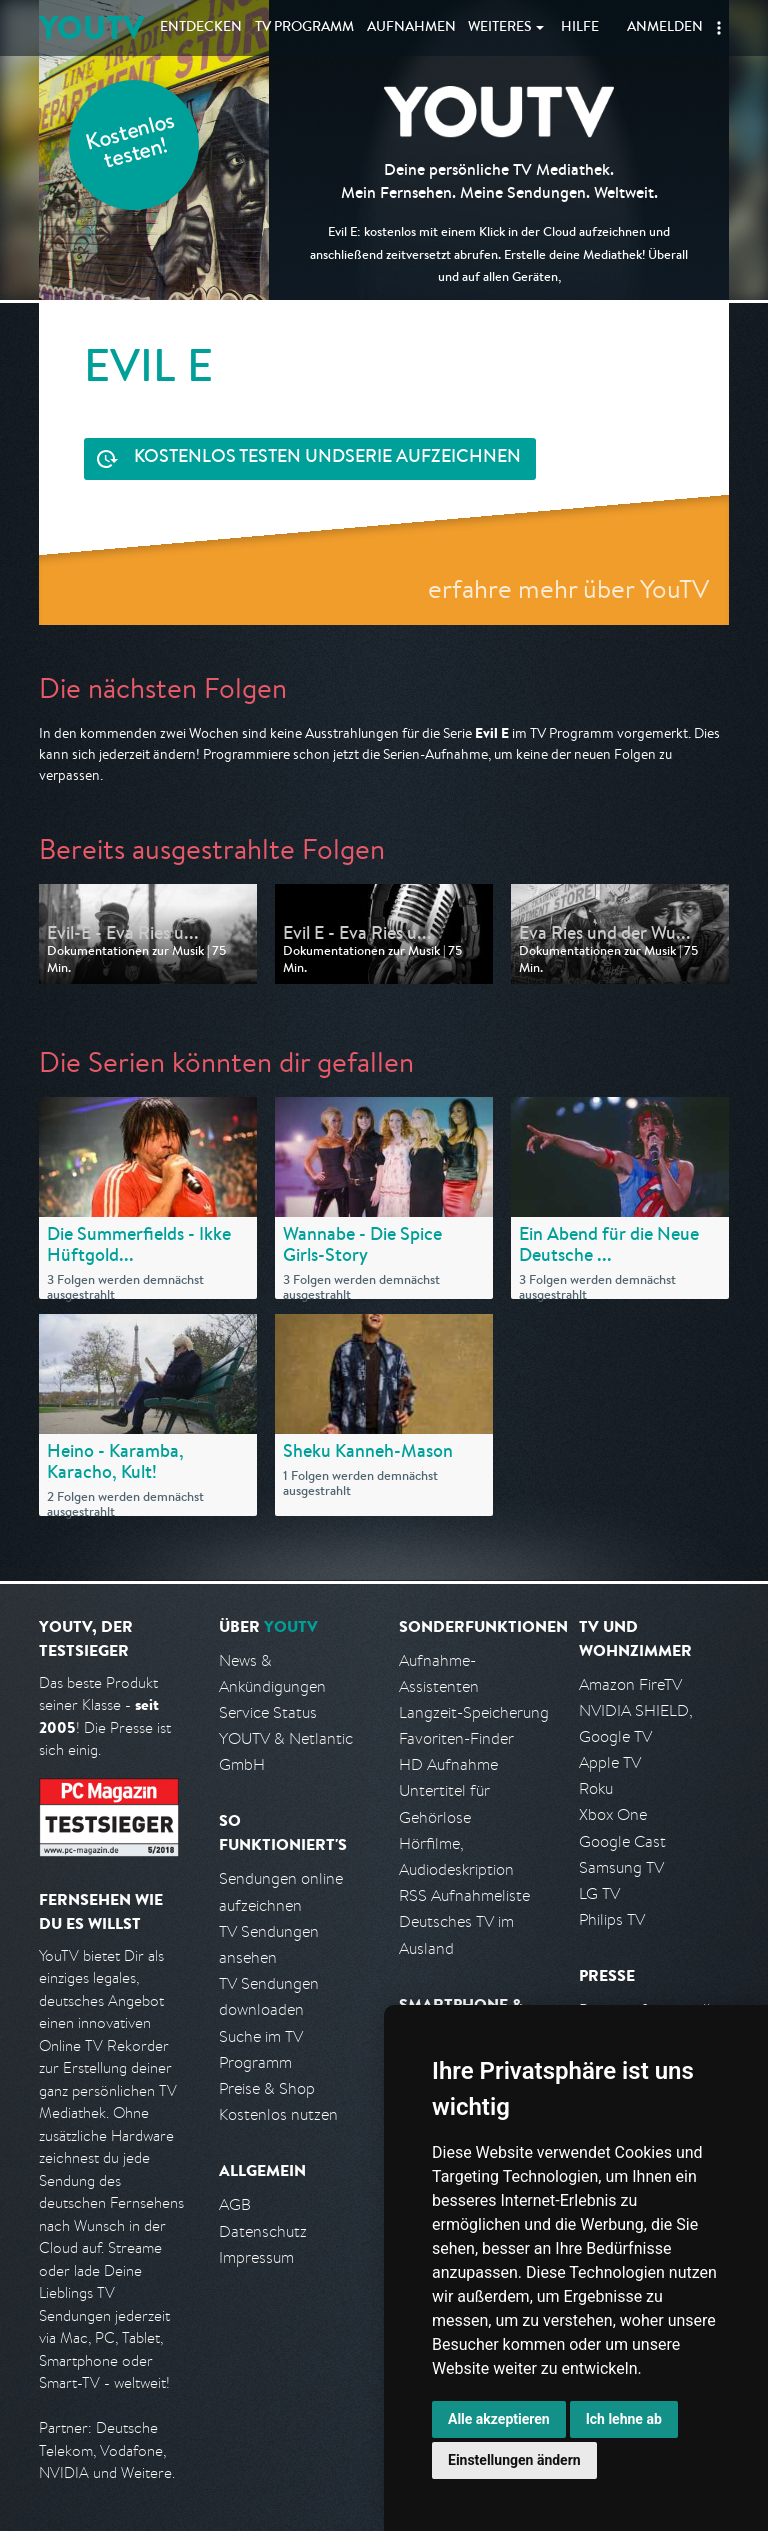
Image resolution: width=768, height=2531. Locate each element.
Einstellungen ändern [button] (514, 2460)
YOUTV (91, 27)
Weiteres (500, 28)
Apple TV (610, 1762)
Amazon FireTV (630, 1684)
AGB (235, 2204)
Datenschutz (263, 2231)
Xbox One (613, 1814)
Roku (596, 1788)
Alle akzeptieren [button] (499, 2419)
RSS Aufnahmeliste (464, 1895)
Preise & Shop (267, 2088)
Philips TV (612, 1919)
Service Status (268, 1712)
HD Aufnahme (448, 1764)
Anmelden (665, 28)
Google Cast (622, 1841)
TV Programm (304, 28)
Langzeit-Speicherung (474, 1712)
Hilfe (580, 28)
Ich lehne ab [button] (624, 2419)
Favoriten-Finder (456, 1738)
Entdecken (201, 28)
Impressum (256, 2257)
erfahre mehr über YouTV (568, 588)
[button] (719, 28)
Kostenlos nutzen (278, 2114)
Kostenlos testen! (131, 143)
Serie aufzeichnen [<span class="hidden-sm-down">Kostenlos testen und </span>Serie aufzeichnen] (327, 458)
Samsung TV (621, 1867)
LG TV (599, 1893)
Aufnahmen (411, 28)
